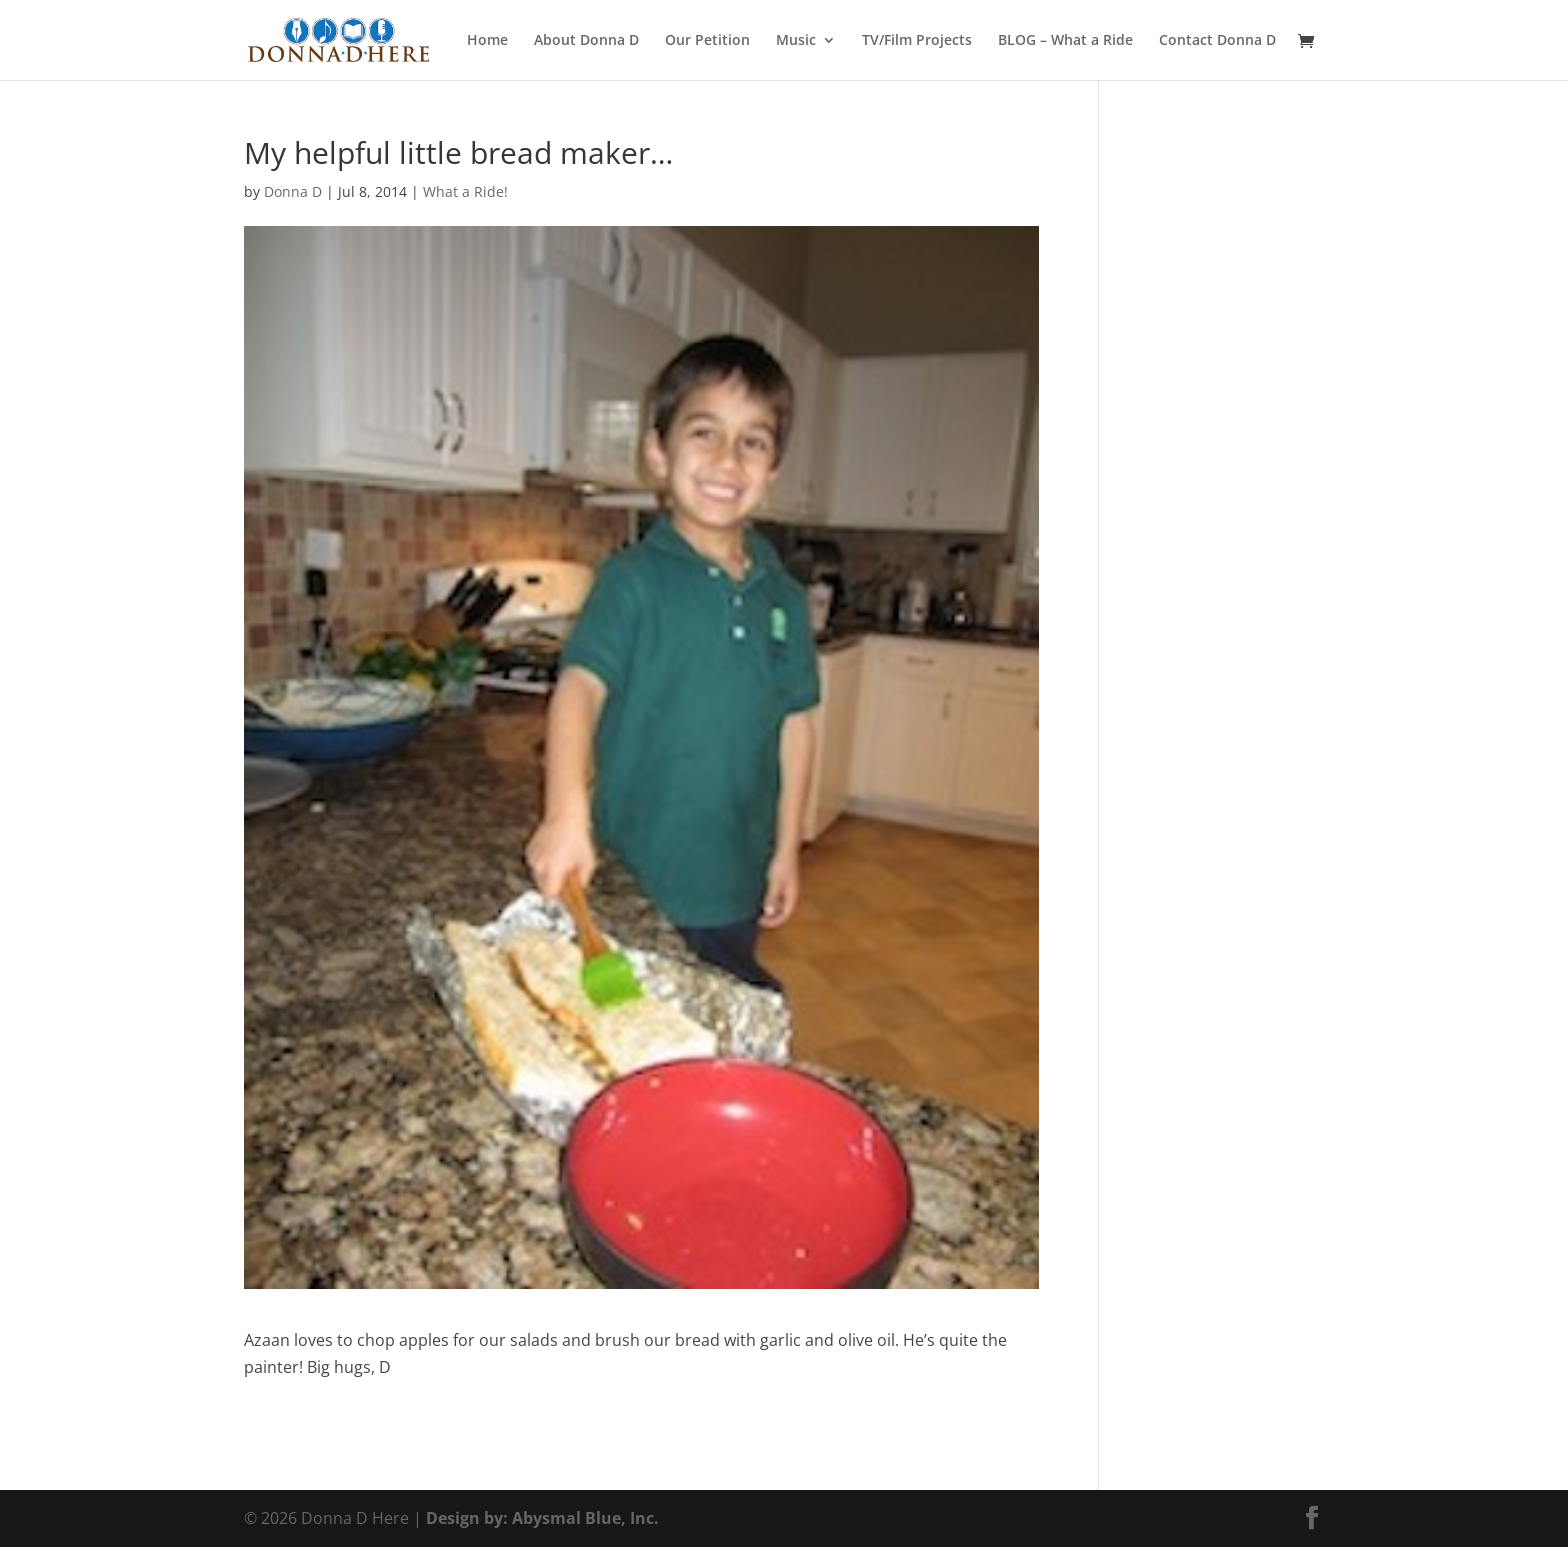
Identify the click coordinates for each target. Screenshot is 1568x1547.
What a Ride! (465, 191)
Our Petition (707, 41)
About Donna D (586, 41)
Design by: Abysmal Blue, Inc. (542, 1518)
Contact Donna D (1217, 41)
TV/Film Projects (917, 41)
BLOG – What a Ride (1065, 41)
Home (487, 41)
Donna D (293, 191)
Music (796, 41)
